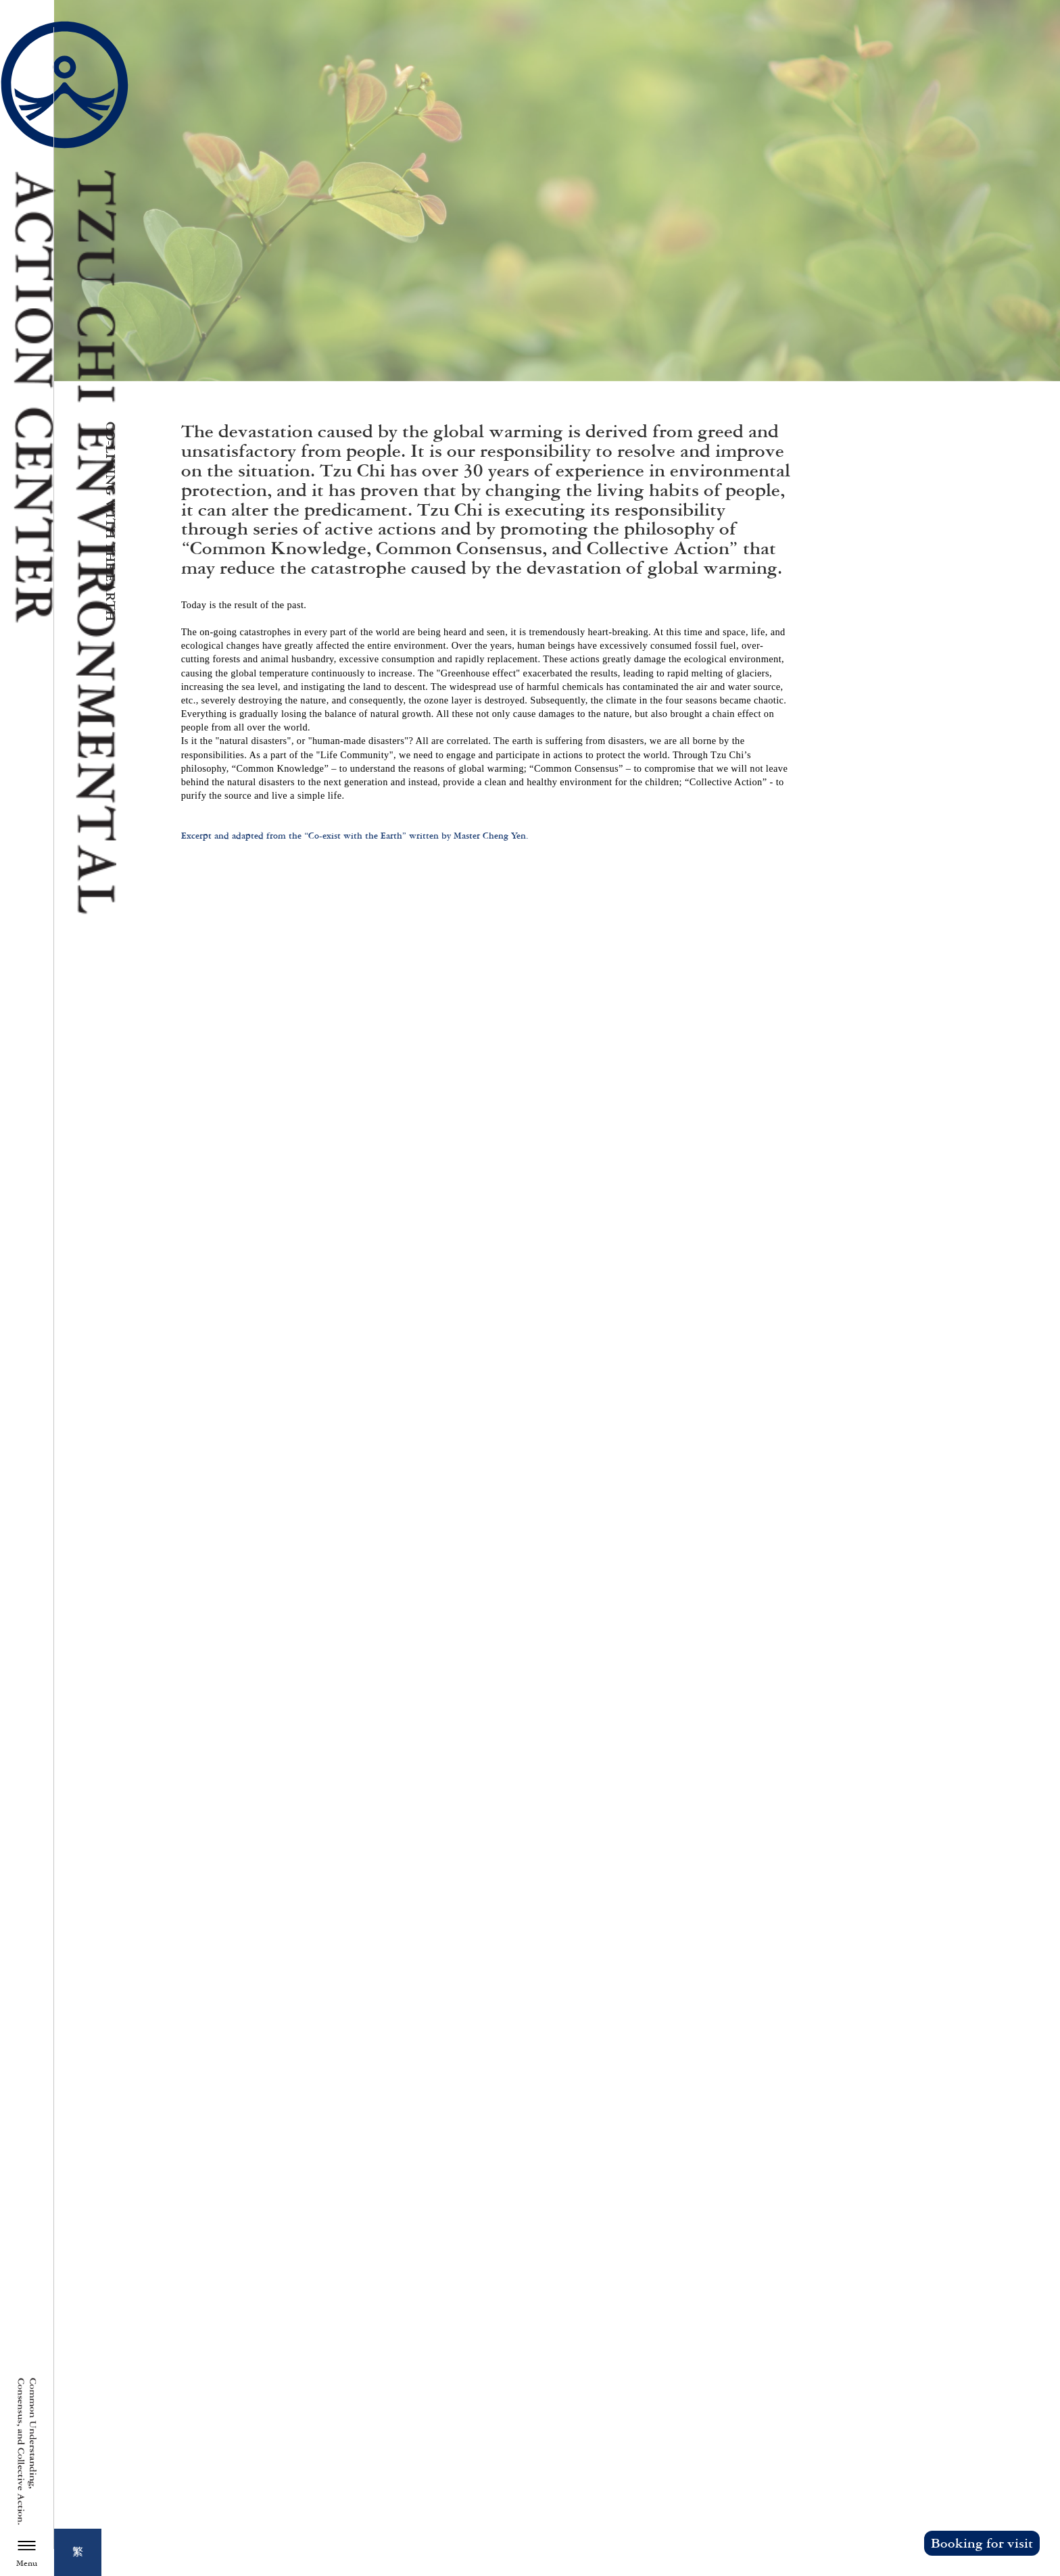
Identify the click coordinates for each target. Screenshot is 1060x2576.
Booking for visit (982, 2543)
